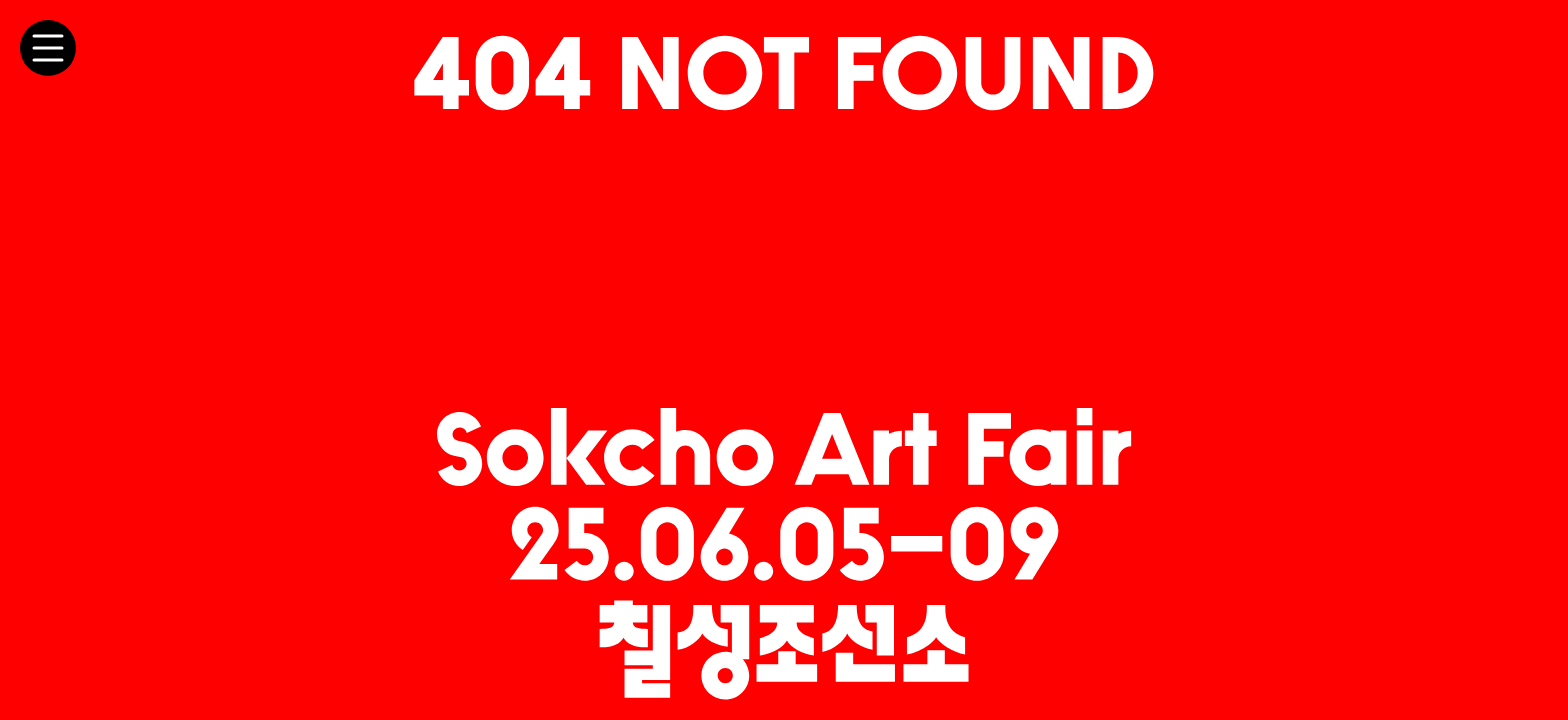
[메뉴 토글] (48, 48)
